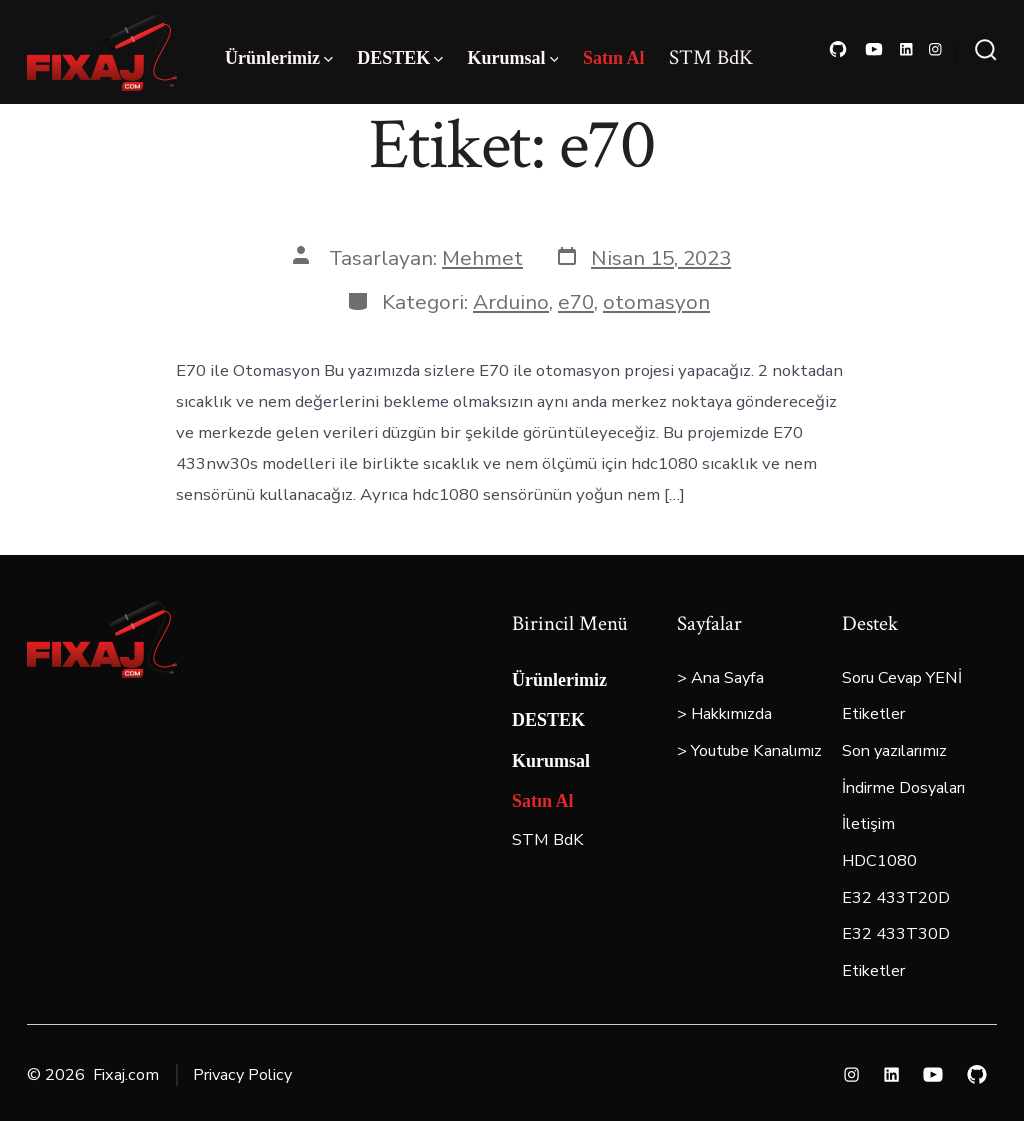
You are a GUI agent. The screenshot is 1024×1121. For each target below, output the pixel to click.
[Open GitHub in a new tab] (838, 49)
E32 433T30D (896, 934)
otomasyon (656, 302)
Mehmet (482, 258)
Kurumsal (513, 58)
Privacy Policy (242, 1075)
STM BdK (711, 57)
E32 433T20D (896, 898)
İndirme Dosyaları (903, 788)
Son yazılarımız (894, 751)
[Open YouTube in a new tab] (874, 49)
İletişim (868, 824)
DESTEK (400, 58)
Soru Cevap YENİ (902, 678)
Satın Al (614, 58)
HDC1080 (879, 861)
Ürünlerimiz (279, 58)
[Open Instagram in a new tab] (935, 49)
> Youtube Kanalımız (749, 751)
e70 (576, 302)
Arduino (511, 302)
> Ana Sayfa (720, 678)
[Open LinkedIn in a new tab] (906, 49)
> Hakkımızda (724, 714)
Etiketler (873, 714)
